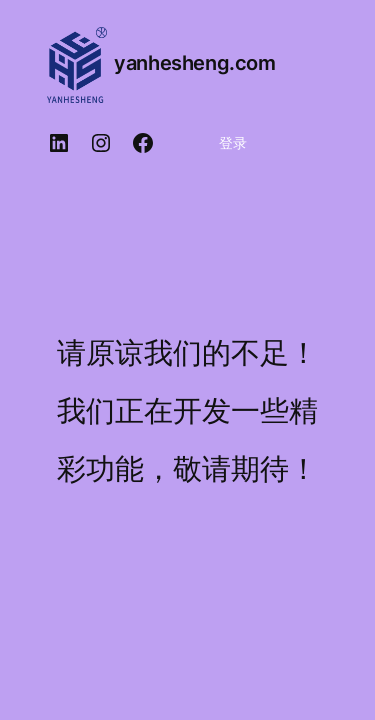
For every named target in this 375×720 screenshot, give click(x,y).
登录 (233, 142)
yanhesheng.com (194, 63)
